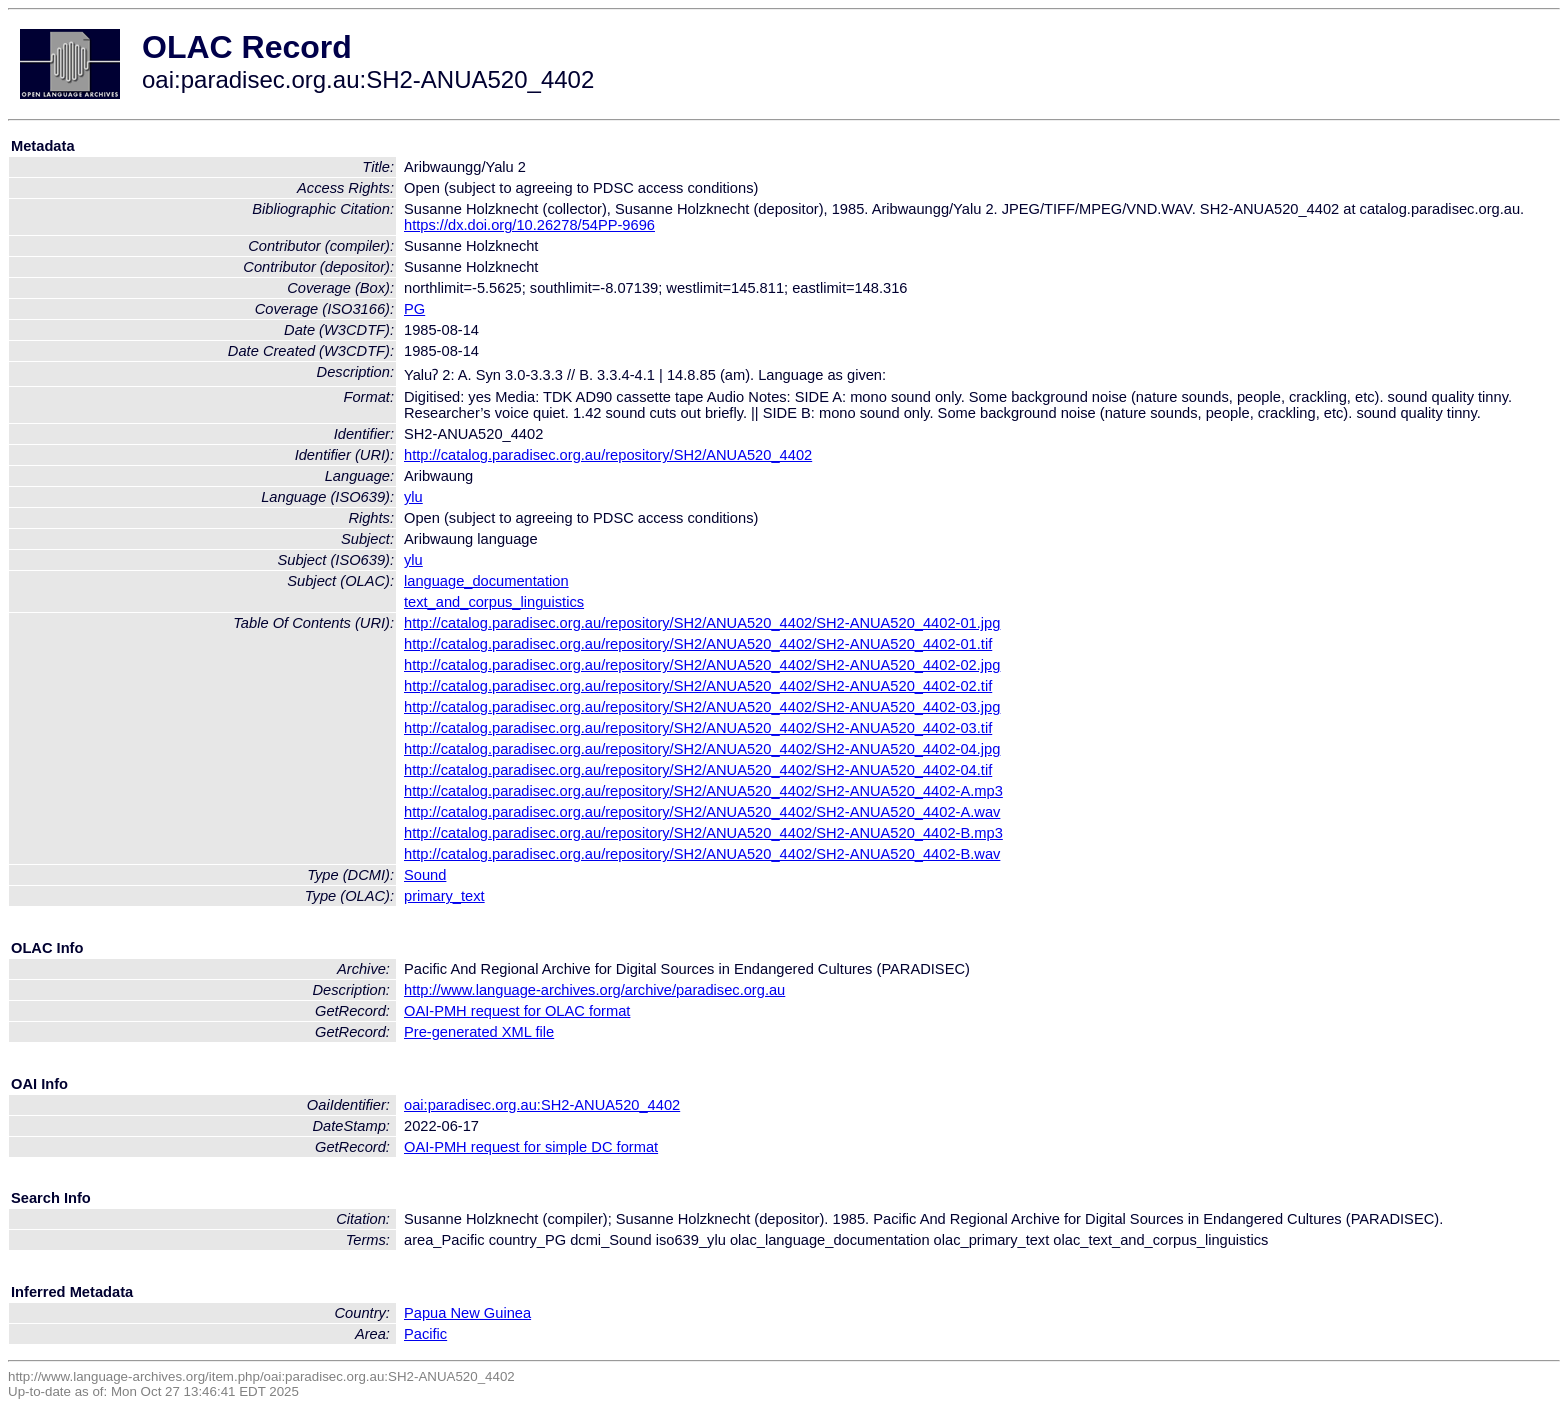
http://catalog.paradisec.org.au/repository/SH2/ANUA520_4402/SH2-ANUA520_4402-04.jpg (702, 749)
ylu (413, 497)
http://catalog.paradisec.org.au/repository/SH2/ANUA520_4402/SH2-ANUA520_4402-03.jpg (702, 707)
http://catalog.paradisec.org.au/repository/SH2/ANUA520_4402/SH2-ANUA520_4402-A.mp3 (703, 791)
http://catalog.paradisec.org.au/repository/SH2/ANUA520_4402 (608, 455)
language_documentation (486, 581)
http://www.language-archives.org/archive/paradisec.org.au (594, 990)
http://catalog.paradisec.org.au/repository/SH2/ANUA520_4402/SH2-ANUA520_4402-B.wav (702, 854)
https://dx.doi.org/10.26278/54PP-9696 (529, 225)
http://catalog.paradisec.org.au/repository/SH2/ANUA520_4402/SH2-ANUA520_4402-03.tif (698, 728)
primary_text (444, 896)
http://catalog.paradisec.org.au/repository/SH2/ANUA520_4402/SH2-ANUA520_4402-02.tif (698, 686)
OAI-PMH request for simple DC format (531, 1147)
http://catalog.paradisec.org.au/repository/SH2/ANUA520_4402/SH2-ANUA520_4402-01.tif (698, 644)
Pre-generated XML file (479, 1032)
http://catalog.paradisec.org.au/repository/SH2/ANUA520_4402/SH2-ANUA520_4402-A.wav (702, 812)
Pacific (425, 1334)
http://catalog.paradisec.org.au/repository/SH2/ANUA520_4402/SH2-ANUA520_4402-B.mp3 (703, 833)
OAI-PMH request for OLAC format (517, 1011)
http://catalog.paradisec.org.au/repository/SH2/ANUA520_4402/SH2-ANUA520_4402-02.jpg (702, 665)
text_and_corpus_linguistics (494, 602)
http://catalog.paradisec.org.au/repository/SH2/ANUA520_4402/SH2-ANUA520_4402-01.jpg (702, 623)
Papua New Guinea (467, 1313)
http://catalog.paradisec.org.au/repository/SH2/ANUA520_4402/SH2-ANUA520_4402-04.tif (698, 770)
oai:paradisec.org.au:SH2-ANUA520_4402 (542, 1105)
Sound (425, 875)
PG (414, 309)
